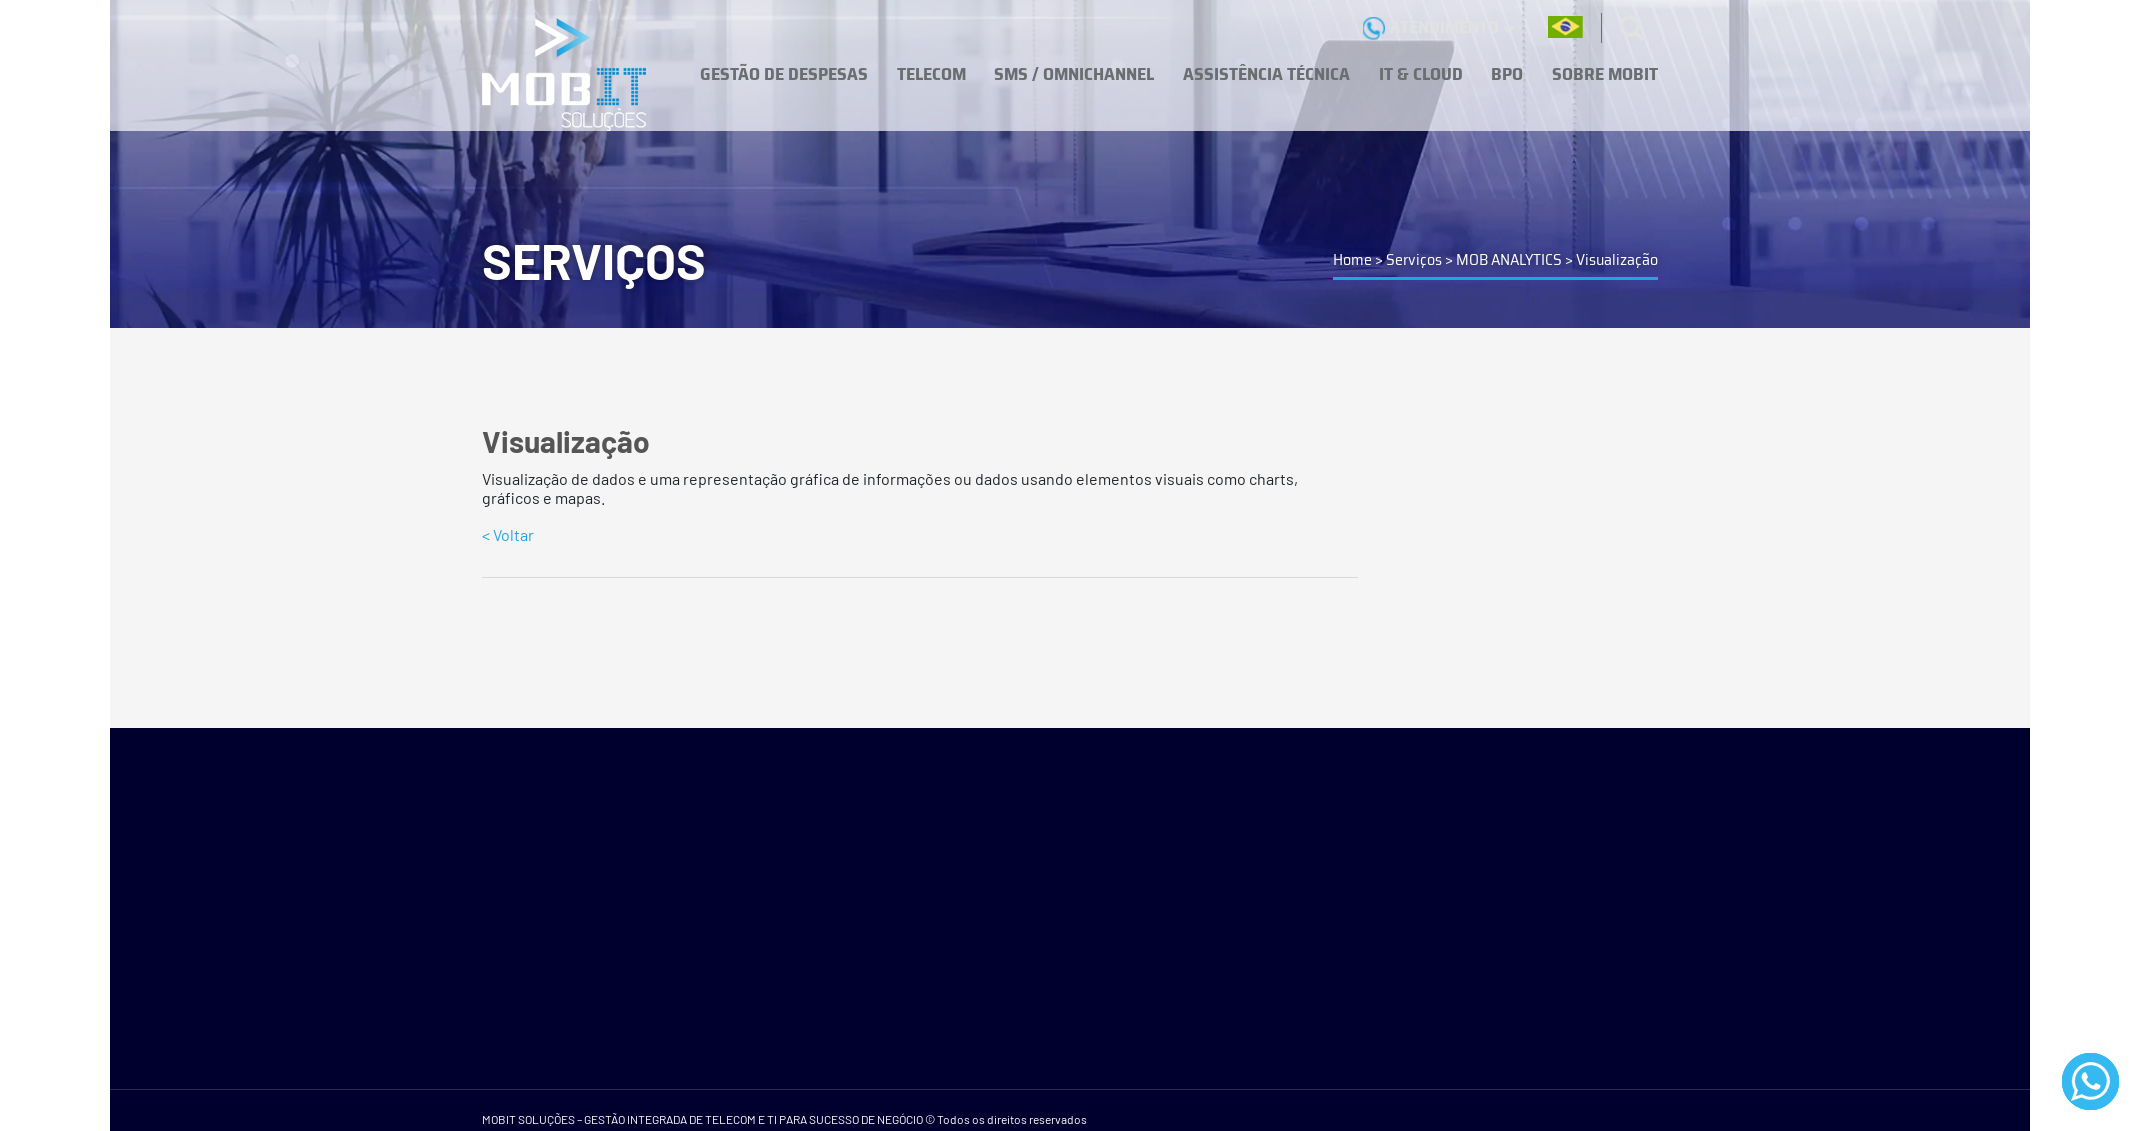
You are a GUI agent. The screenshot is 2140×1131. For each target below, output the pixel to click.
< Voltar (508, 534)
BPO (1507, 74)
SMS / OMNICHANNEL (1074, 74)
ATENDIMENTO (1438, 27)
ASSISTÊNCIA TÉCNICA (1266, 74)
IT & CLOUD (1421, 74)
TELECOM (931, 74)
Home (1352, 259)
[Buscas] (1632, 27)
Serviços (1414, 259)
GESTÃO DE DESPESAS (784, 74)
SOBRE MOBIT (1605, 74)
